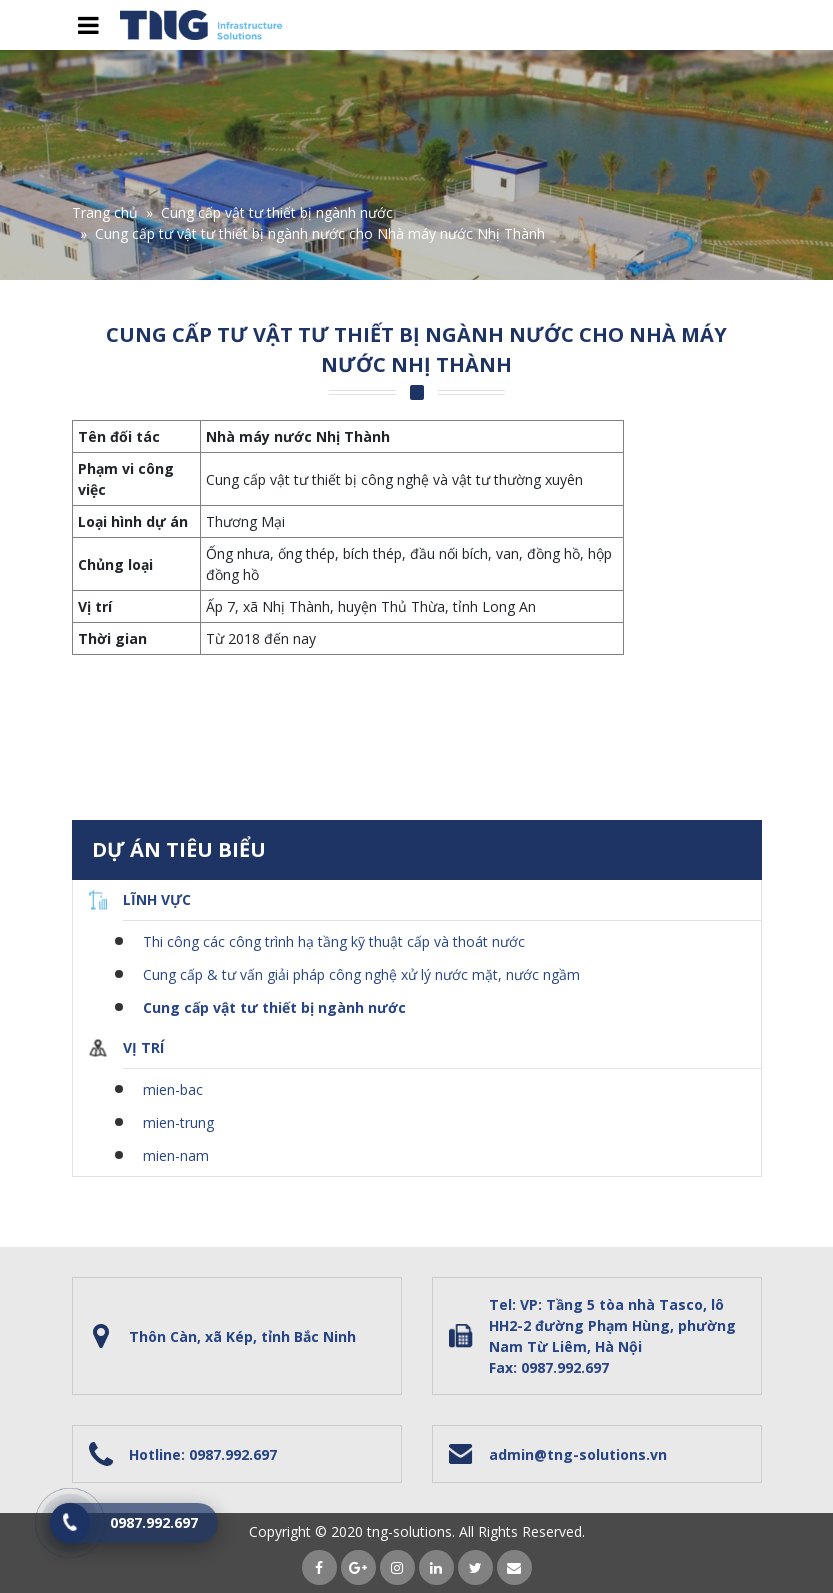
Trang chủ (105, 212)
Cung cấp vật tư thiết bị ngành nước (277, 212)
